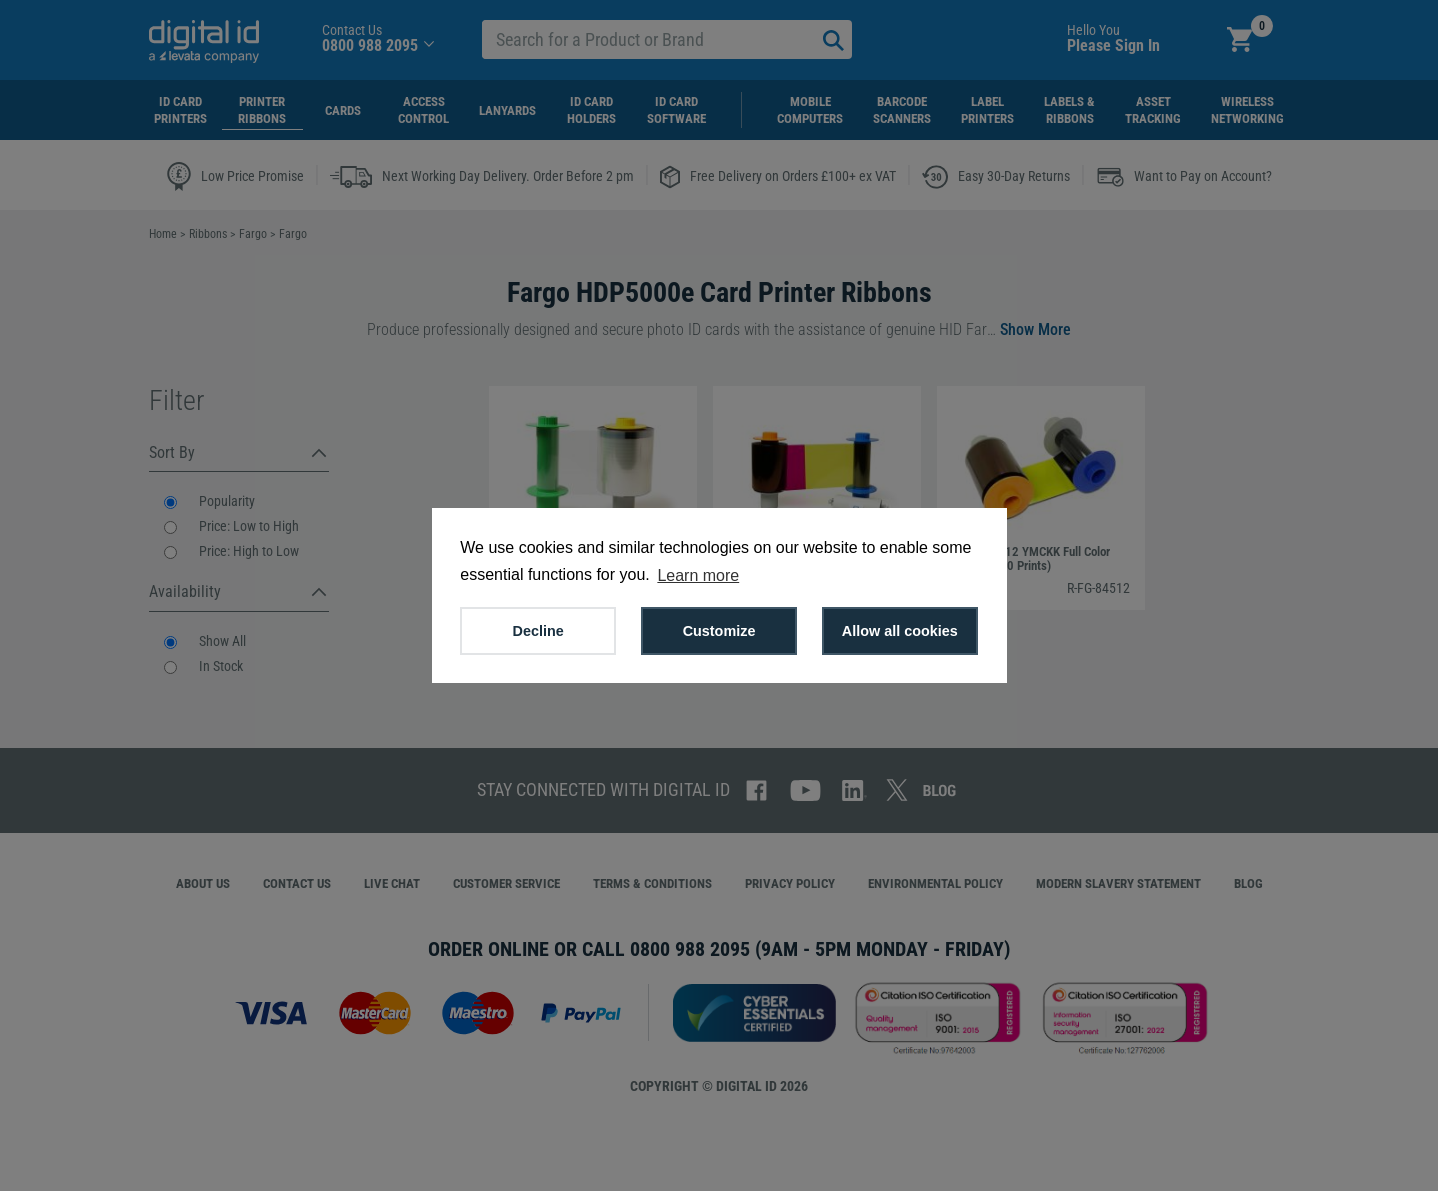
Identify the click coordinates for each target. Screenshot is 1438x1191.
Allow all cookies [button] (900, 631)
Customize (719, 631)
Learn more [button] (698, 575)
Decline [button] (538, 631)
